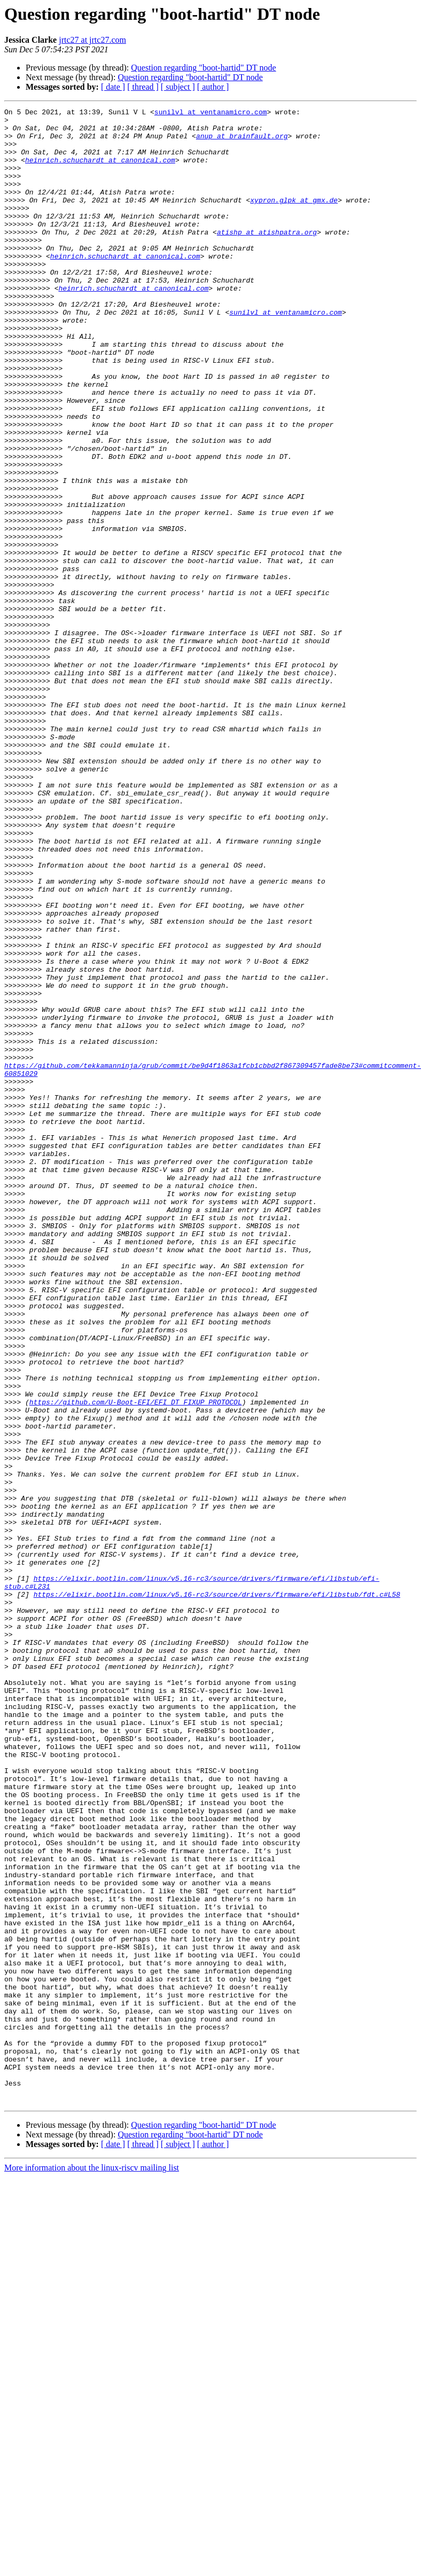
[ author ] (213, 86)
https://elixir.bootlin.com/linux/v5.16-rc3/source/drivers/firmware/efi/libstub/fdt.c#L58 (217, 1892)
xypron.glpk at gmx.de (294, 219)
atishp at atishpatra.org (267, 257)
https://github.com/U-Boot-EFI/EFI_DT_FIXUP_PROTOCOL (135, 1661)
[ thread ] (143, 86)
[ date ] (113, 86)
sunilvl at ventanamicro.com (210, 113)
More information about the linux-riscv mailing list (91, 2566)
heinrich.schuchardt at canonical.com (100, 171)
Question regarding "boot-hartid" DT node (203, 67)
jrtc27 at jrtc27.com (92, 39)
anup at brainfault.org (242, 142)
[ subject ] (178, 86)
